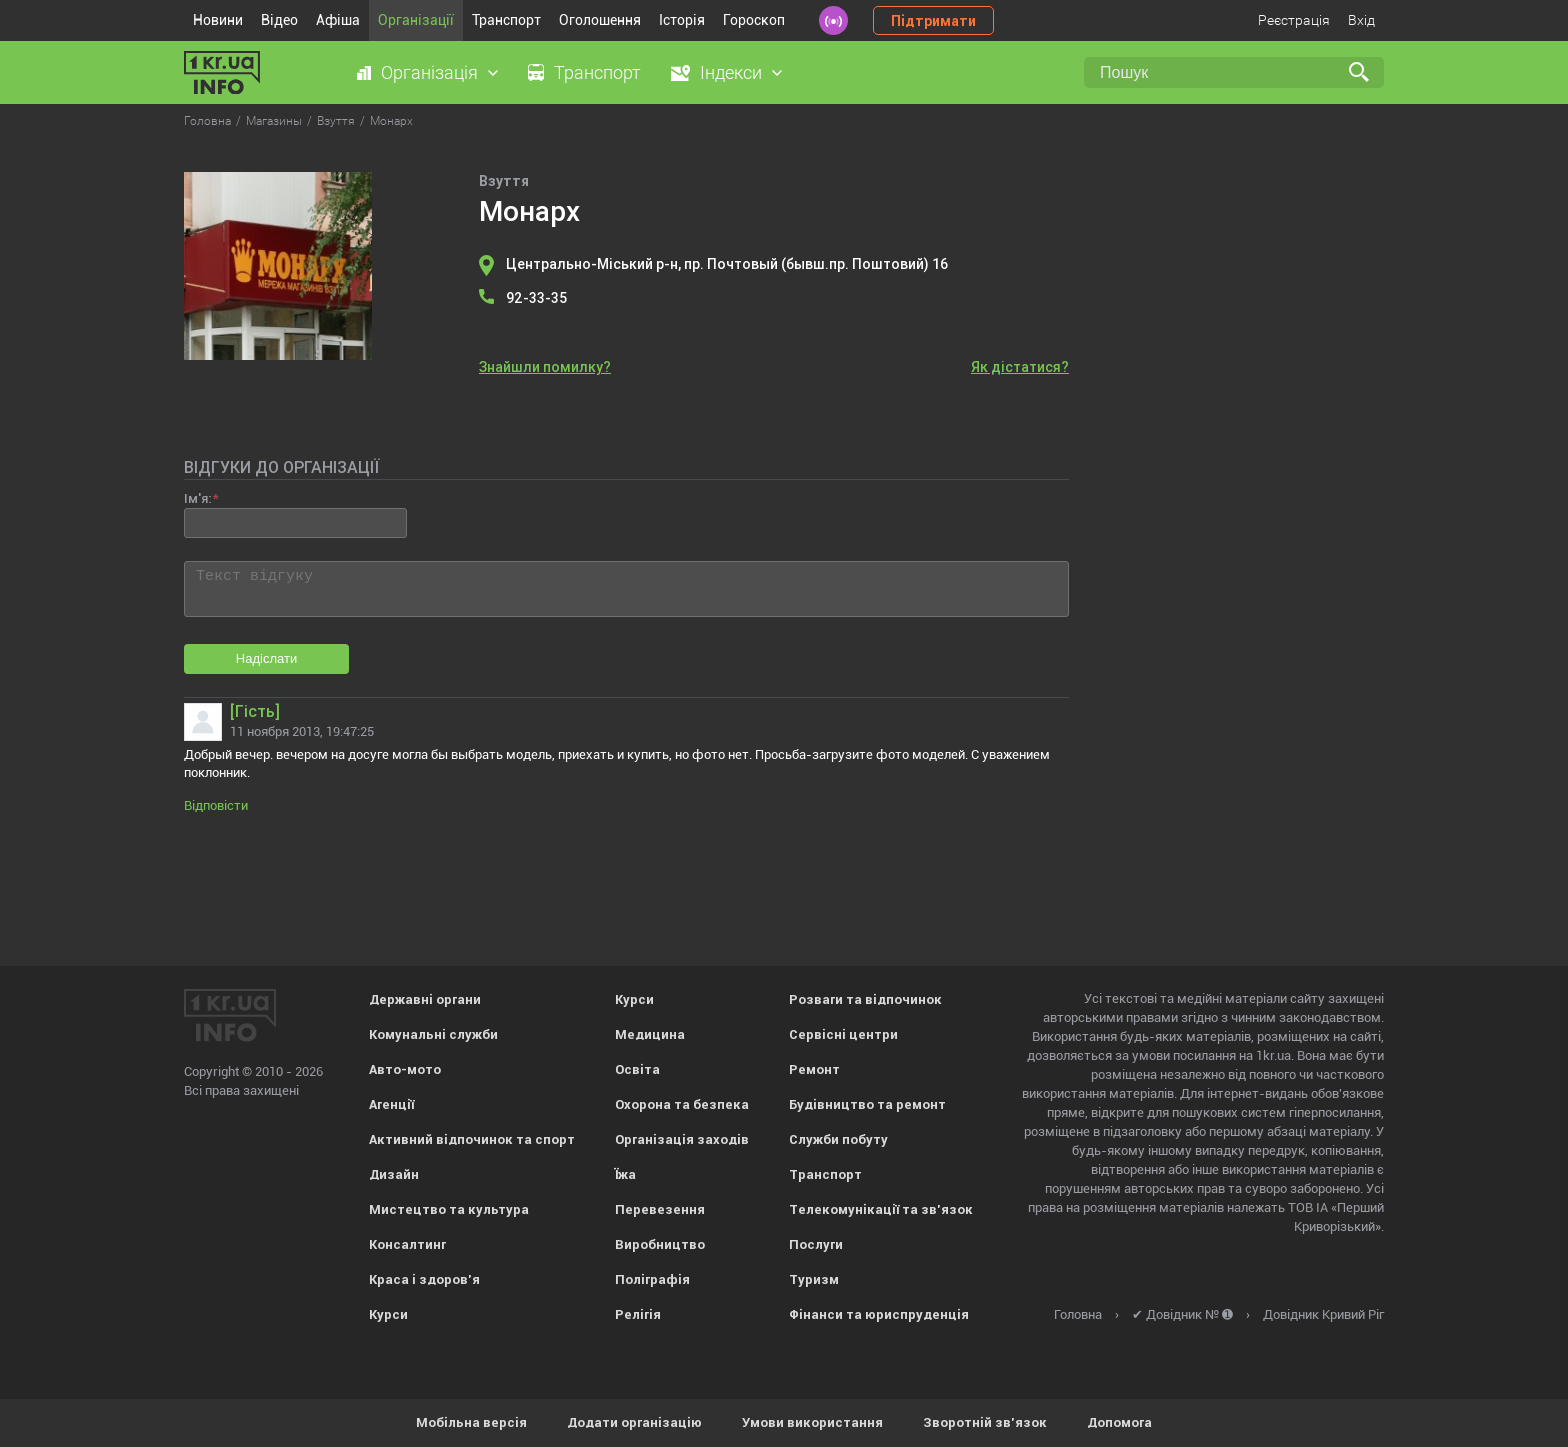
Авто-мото (405, 1069)
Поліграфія (652, 1279)
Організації (416, 20)
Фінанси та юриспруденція (879, 1314)
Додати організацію (634, 1422)
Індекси (731, 72)
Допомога (1119, 1422)
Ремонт (814, 1069)
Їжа (625, 1174)
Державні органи (425, 999)
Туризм (814, 1279)
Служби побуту (838, 1139)
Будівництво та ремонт (867, 1104)
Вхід (1361, 20)
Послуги (816, 1244)
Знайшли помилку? (545, 367)
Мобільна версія (471, 1422)
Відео (279, 20)
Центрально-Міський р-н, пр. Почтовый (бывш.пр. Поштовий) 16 (727, 264)
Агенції (391, 1104)
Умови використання (812, 1422)
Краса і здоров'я (424, 1279)
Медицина (650, 1034)
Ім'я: (197, 498)
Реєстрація (1294, 20)
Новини (218, 20)
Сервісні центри (843, 1034)
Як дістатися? (1020, 367)
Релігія (638, 1314)
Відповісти (216, 805)
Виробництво (660, 1244)
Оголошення (600, 20)
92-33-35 (536, 298)
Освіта (637, 1069)
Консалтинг (407, 1244)
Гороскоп (754, 20)
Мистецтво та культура (449, 1209)
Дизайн (394, 1174)
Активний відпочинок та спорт (472, 1139)
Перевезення (660, 1209)
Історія (682, 20)
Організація (429, 72)
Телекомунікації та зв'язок (881, 1209)
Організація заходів (682, 1139)
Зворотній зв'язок (985, 1422)
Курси (388, 1314)
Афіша (338, 20)
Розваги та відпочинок (865, 999)
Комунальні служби (433, 1034)
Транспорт (506, 20)
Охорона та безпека (682, 1104)
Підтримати (933, 21)
